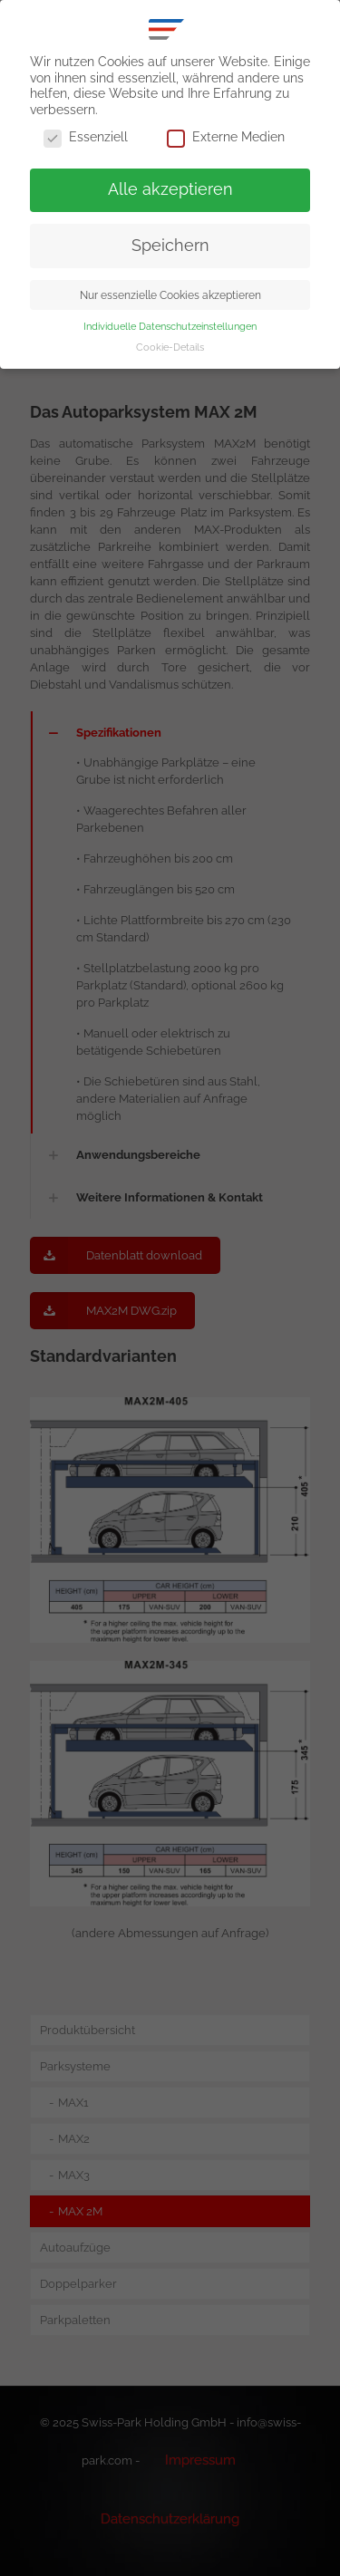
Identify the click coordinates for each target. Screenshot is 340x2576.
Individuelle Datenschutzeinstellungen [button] (170, 326)
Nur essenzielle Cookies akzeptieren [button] (170, 295)
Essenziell (86, 138)
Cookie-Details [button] (170, 347)
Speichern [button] (170, 245)
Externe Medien (226, 138)
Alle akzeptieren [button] (170, 189)
